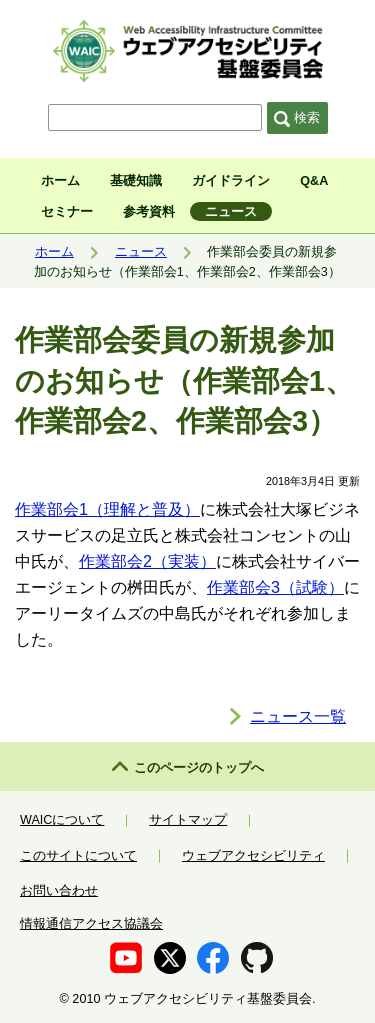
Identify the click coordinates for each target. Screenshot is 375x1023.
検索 (297, 118)
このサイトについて (78, 856)
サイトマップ (188, 820)
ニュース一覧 (298, 716)
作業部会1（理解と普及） (107, 509)
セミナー (67, 212)
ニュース (231, 212)
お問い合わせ (59, 891)
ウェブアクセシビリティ (253, 856)
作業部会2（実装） (147, 561)
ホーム (60, 181)
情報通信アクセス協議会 (91, 924)
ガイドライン (231, 181)
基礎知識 (136, 181)
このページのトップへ (199, 768)
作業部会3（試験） (275, 587)
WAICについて (62, 820)
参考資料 (149, 212)
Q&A (314, 181)
